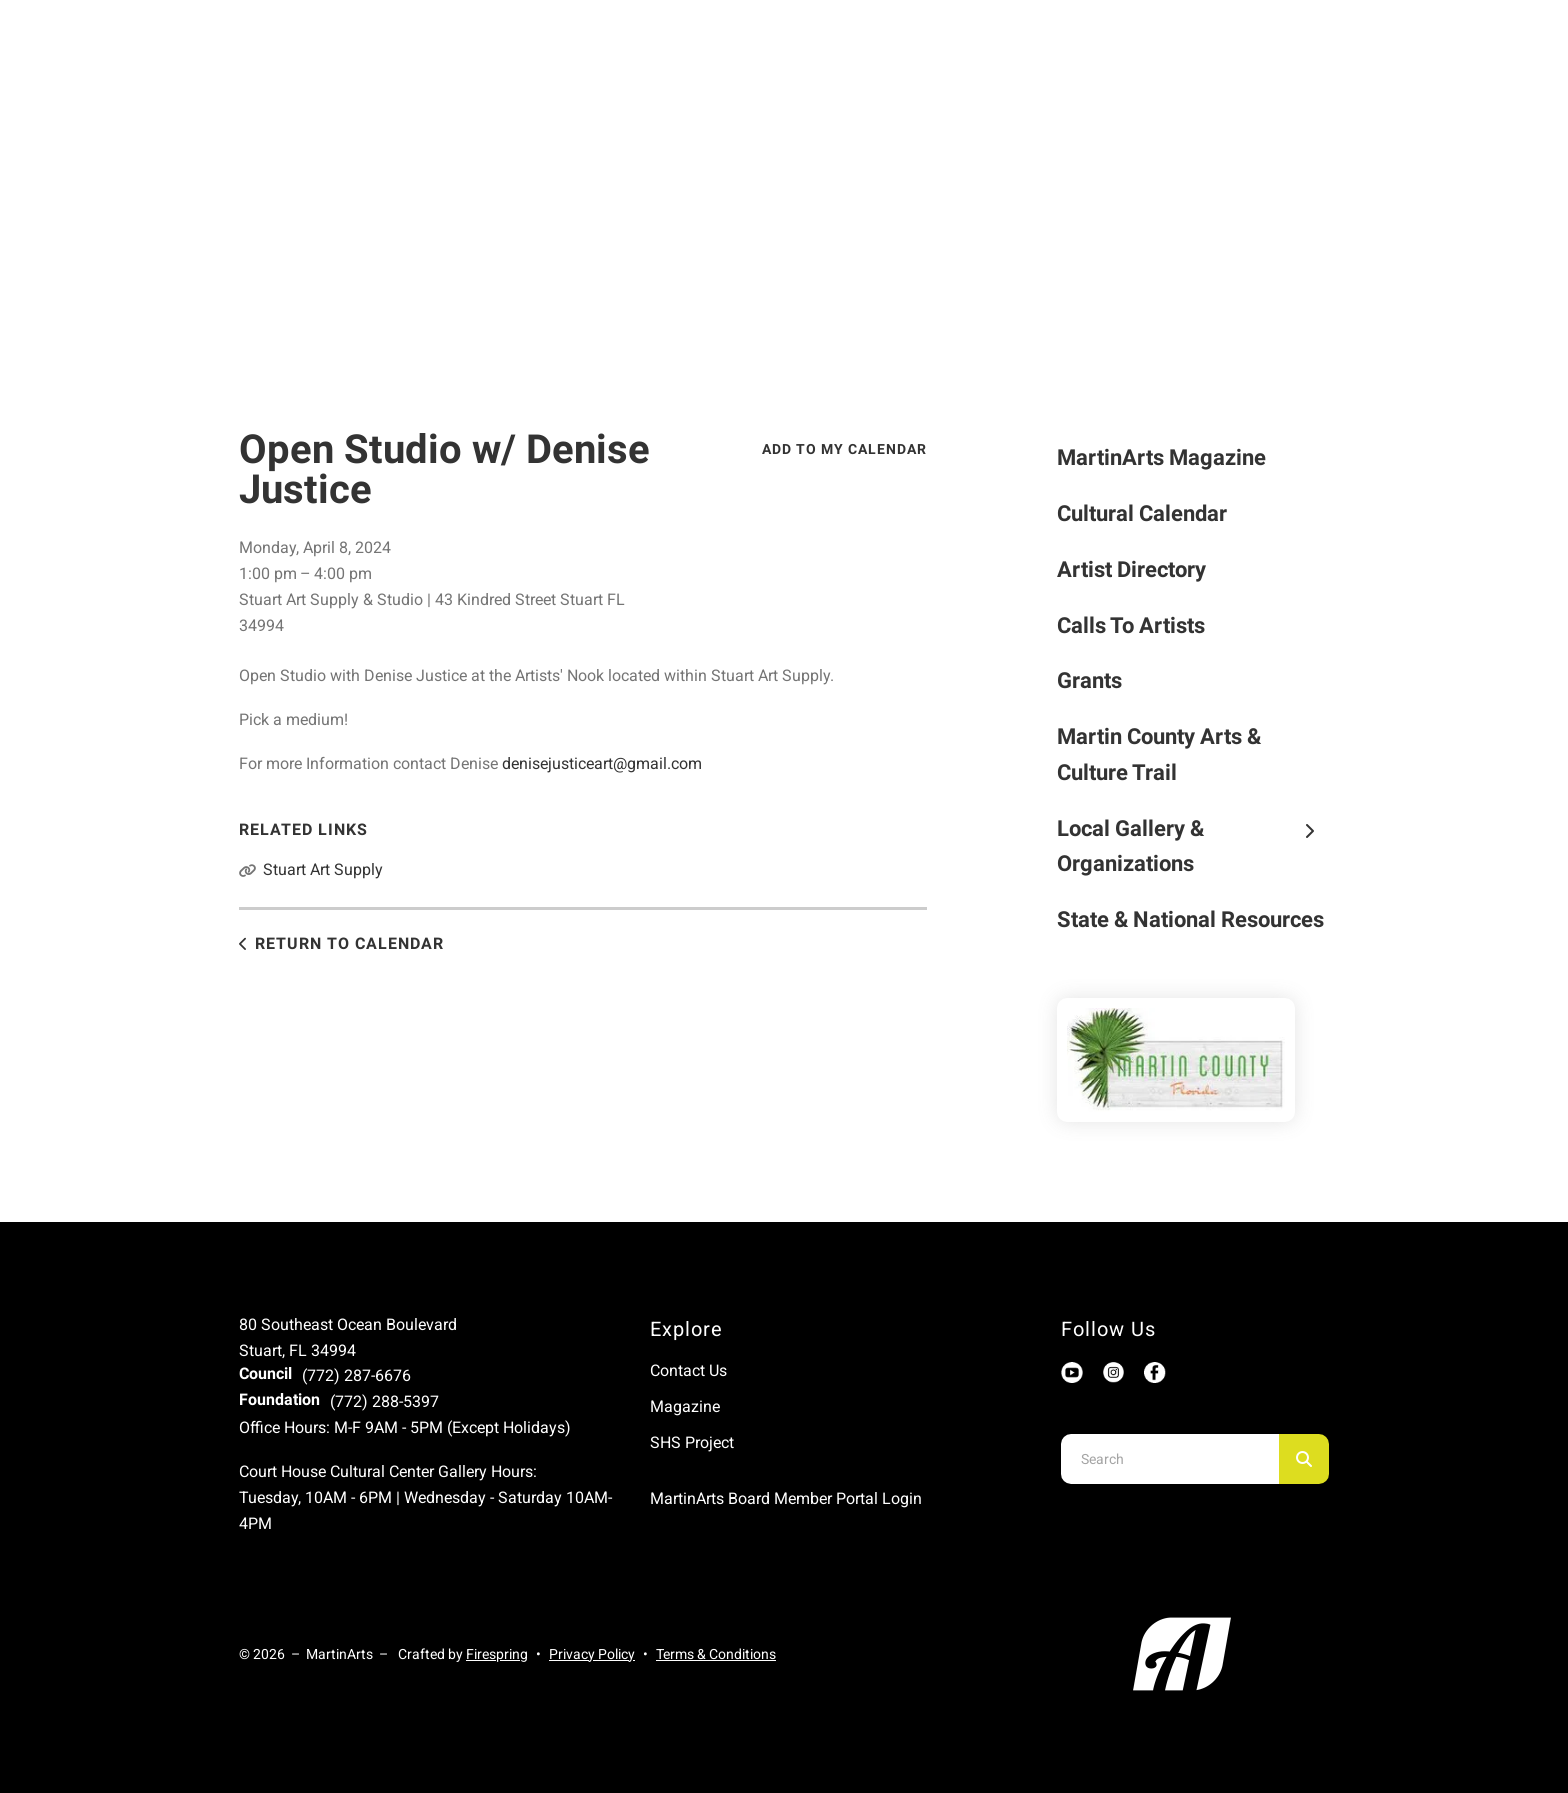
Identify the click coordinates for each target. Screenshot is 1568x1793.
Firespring (497, 1654)
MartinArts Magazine (1161, 457)
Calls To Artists (1131, 625)
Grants (1089, 680)
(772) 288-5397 (384, 1401)
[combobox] (1170, 1459)
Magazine (685, 1406)
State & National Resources (1190, 919)
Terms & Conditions (716, 1654)
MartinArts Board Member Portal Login (786, 1498)
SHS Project (692, 1442)
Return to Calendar (349, 943)
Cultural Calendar (1142, 513)
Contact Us (688, 1370)
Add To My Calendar (844, 449)
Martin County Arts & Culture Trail (1159, 754)
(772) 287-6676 (356, 1375)
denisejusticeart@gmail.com (602, 763)
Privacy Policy (592, 1654)
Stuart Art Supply (323, 869)
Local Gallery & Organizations (1193, 846)
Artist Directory (1131, 569)
